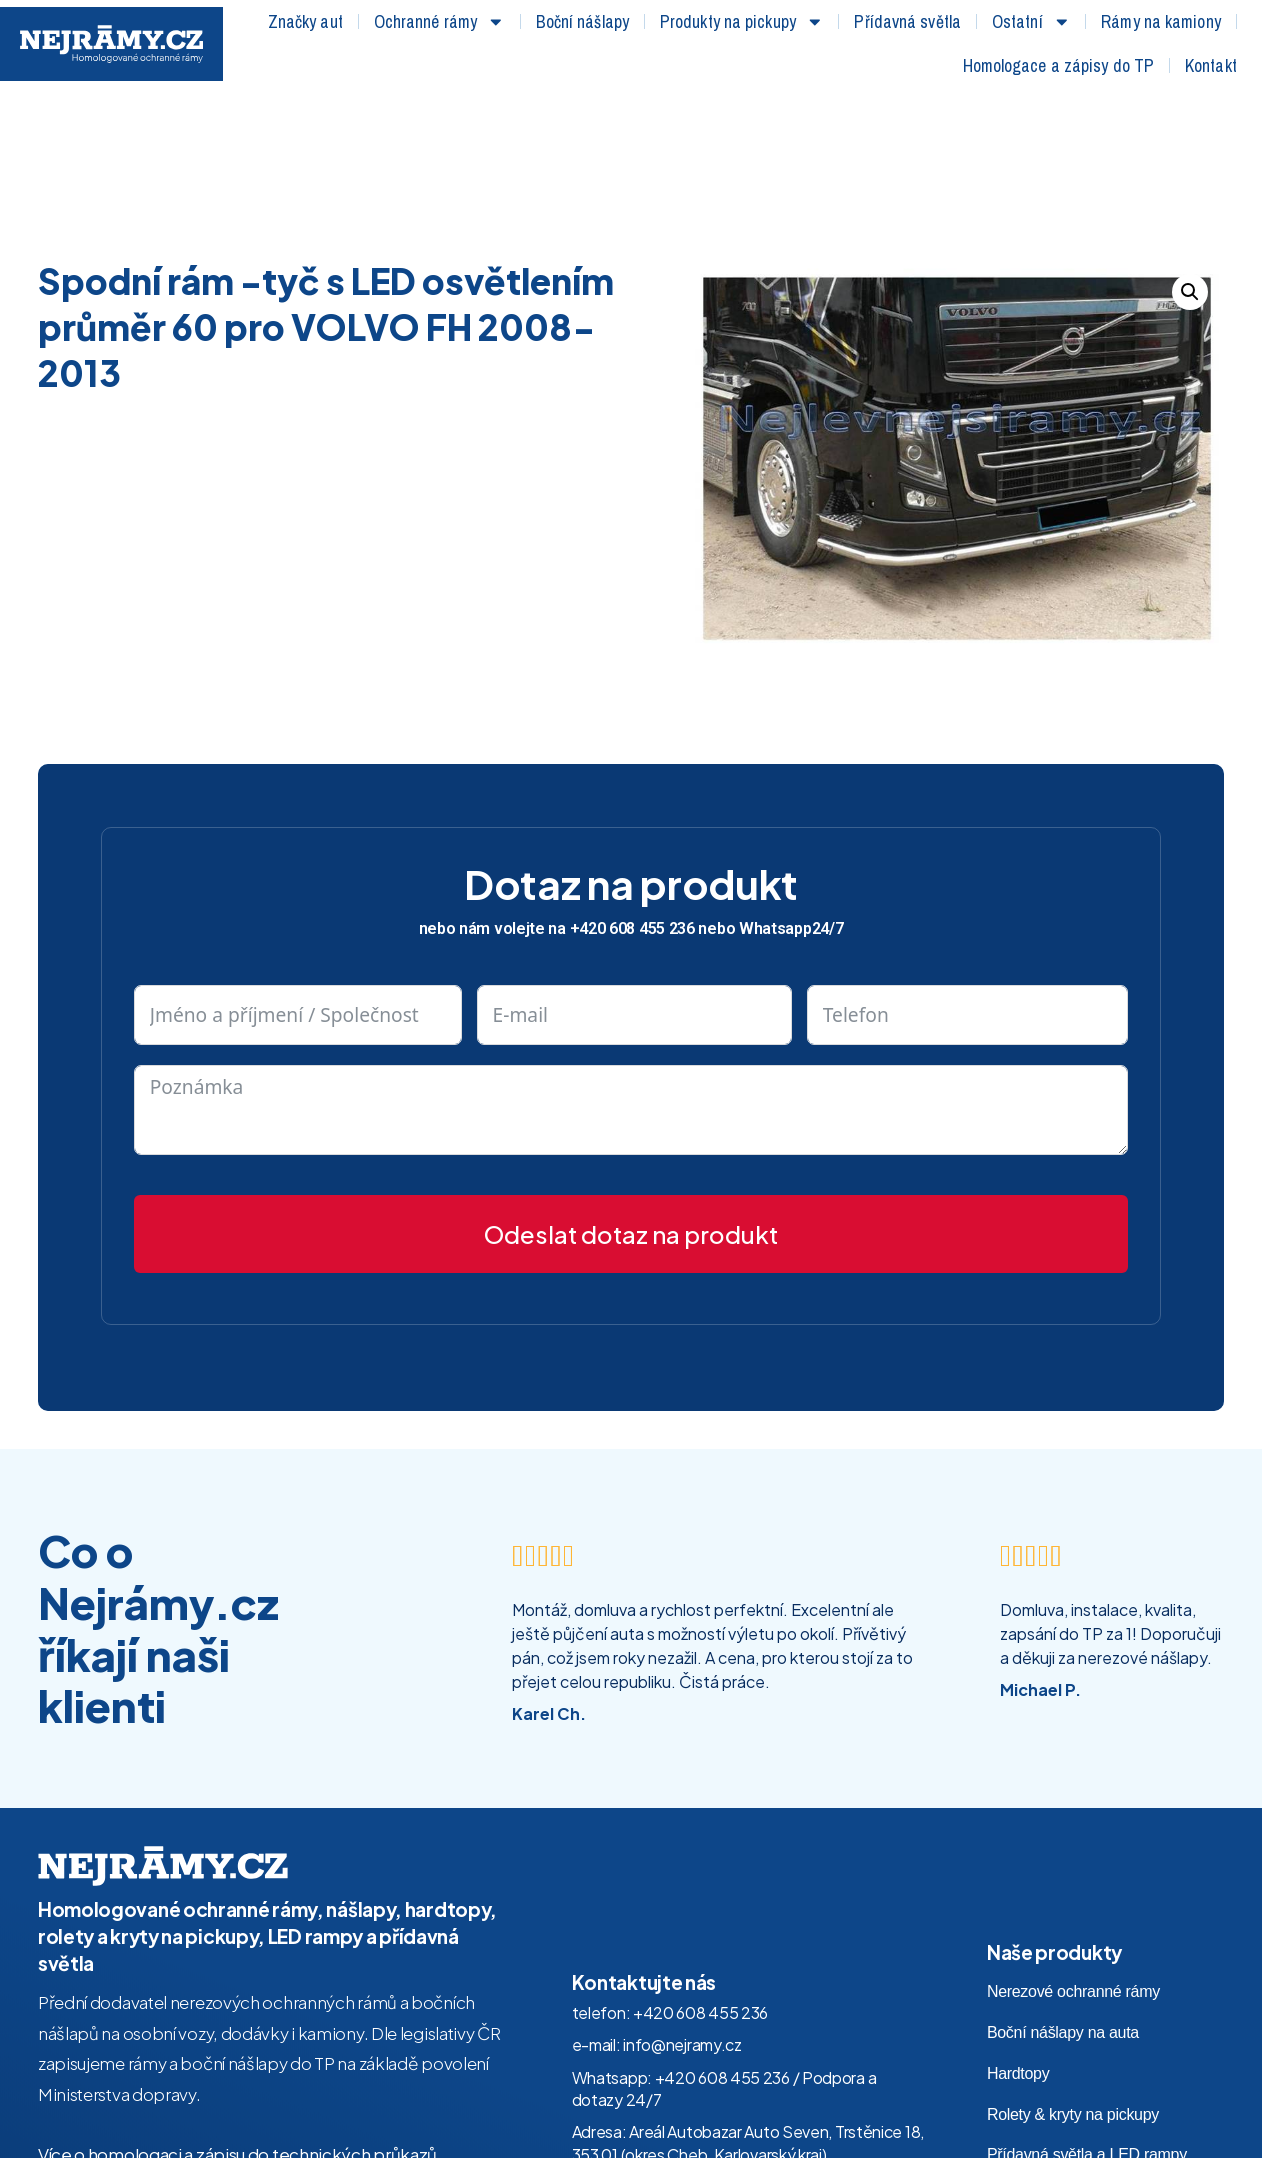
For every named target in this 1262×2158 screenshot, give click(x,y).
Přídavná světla (907, 21)
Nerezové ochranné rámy (1073, 1856)
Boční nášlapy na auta (1063, 1897)
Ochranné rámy (439, 22)
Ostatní (1031, 22)
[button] (1190, 157)
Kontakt (1211, 65)
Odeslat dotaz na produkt (631, 1098)
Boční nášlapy (582, 21)
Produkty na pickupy (742, 22)
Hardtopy (1018, 1937)
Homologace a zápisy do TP (1059, 65)
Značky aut (305, 21)
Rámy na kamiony (1161, 21)
